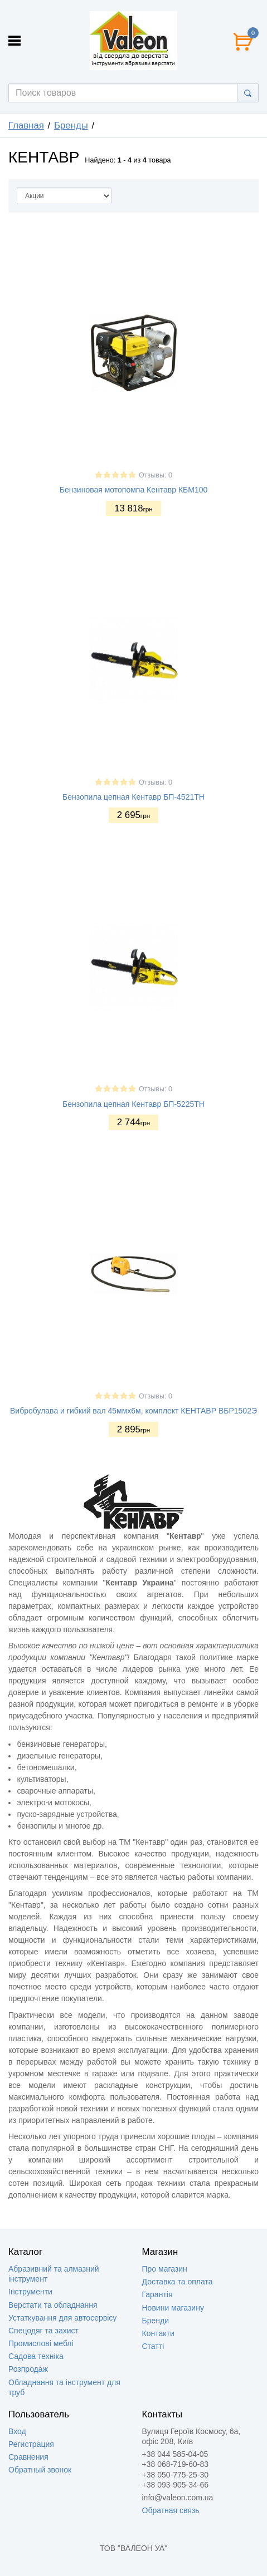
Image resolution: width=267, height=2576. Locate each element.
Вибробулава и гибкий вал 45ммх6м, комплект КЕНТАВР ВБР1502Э (133, 1410)
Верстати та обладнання (53, 2305)
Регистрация (31, 2444)
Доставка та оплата (177, 2281)
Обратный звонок (39, 2469)
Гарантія (157, 2294)
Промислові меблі (41, 2343)
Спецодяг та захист (43, 2330)
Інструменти (30, 2291)
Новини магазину (173, 2307)
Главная (26, 125)
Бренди (155, 2320)
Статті (153, 2346)
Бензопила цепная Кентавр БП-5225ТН (133, 1104)
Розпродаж (28, 2369)
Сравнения (28, 2456)
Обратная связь (171, 2510)
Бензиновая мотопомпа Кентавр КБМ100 (134, 489)
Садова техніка (36, 2356)
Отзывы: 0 (155, 475)
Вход (17, 2431)
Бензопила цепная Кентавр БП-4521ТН (133, 796)
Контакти (158, 2333)
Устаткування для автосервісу (62, 2317)
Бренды (71, 125)
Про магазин (164, 2268)
